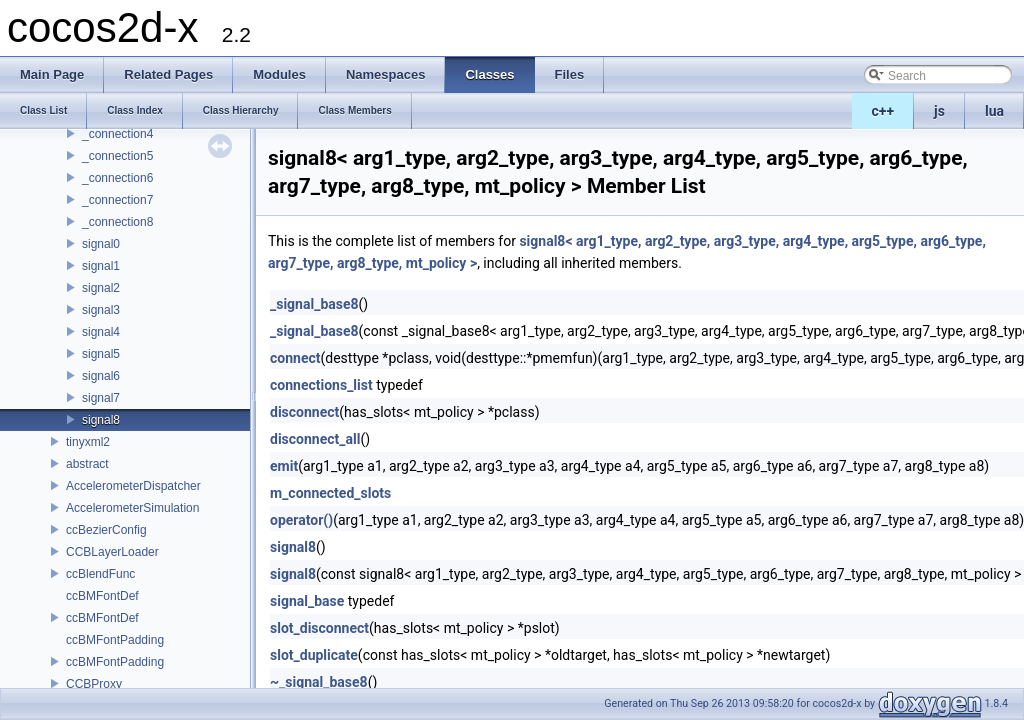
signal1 (101, 266)
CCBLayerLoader (112, 552)
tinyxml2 (88, 442)
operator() (301, 520)
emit (284, 466)
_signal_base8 (314, 304)
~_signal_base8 (319, 682)
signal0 (101, 244)
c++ (883, 111)
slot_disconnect (319, 628)
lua (994, 111)
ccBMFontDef (102, 596)
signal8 (101, 420)
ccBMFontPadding (115, 640)
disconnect (304, 412)
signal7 (101, 398)
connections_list (321, 385)
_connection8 (117, 222)
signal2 (101, 288)
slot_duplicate (314, 655)
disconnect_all (315, 439)
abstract (87, 464)
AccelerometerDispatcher (133, 486)
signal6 (101, 376)
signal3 (101, 310)
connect (295, 358)
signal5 (101, 354)
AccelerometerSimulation (132, 508)
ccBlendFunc (100, 574)
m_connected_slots (330, 493)
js (939, 111)
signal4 (101, 332)
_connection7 (117, 200)
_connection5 (117, 156)
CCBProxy (94, 684)
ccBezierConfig (106, 530)
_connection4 (117, 134)
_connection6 (117, 178)
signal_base (307, 601)
